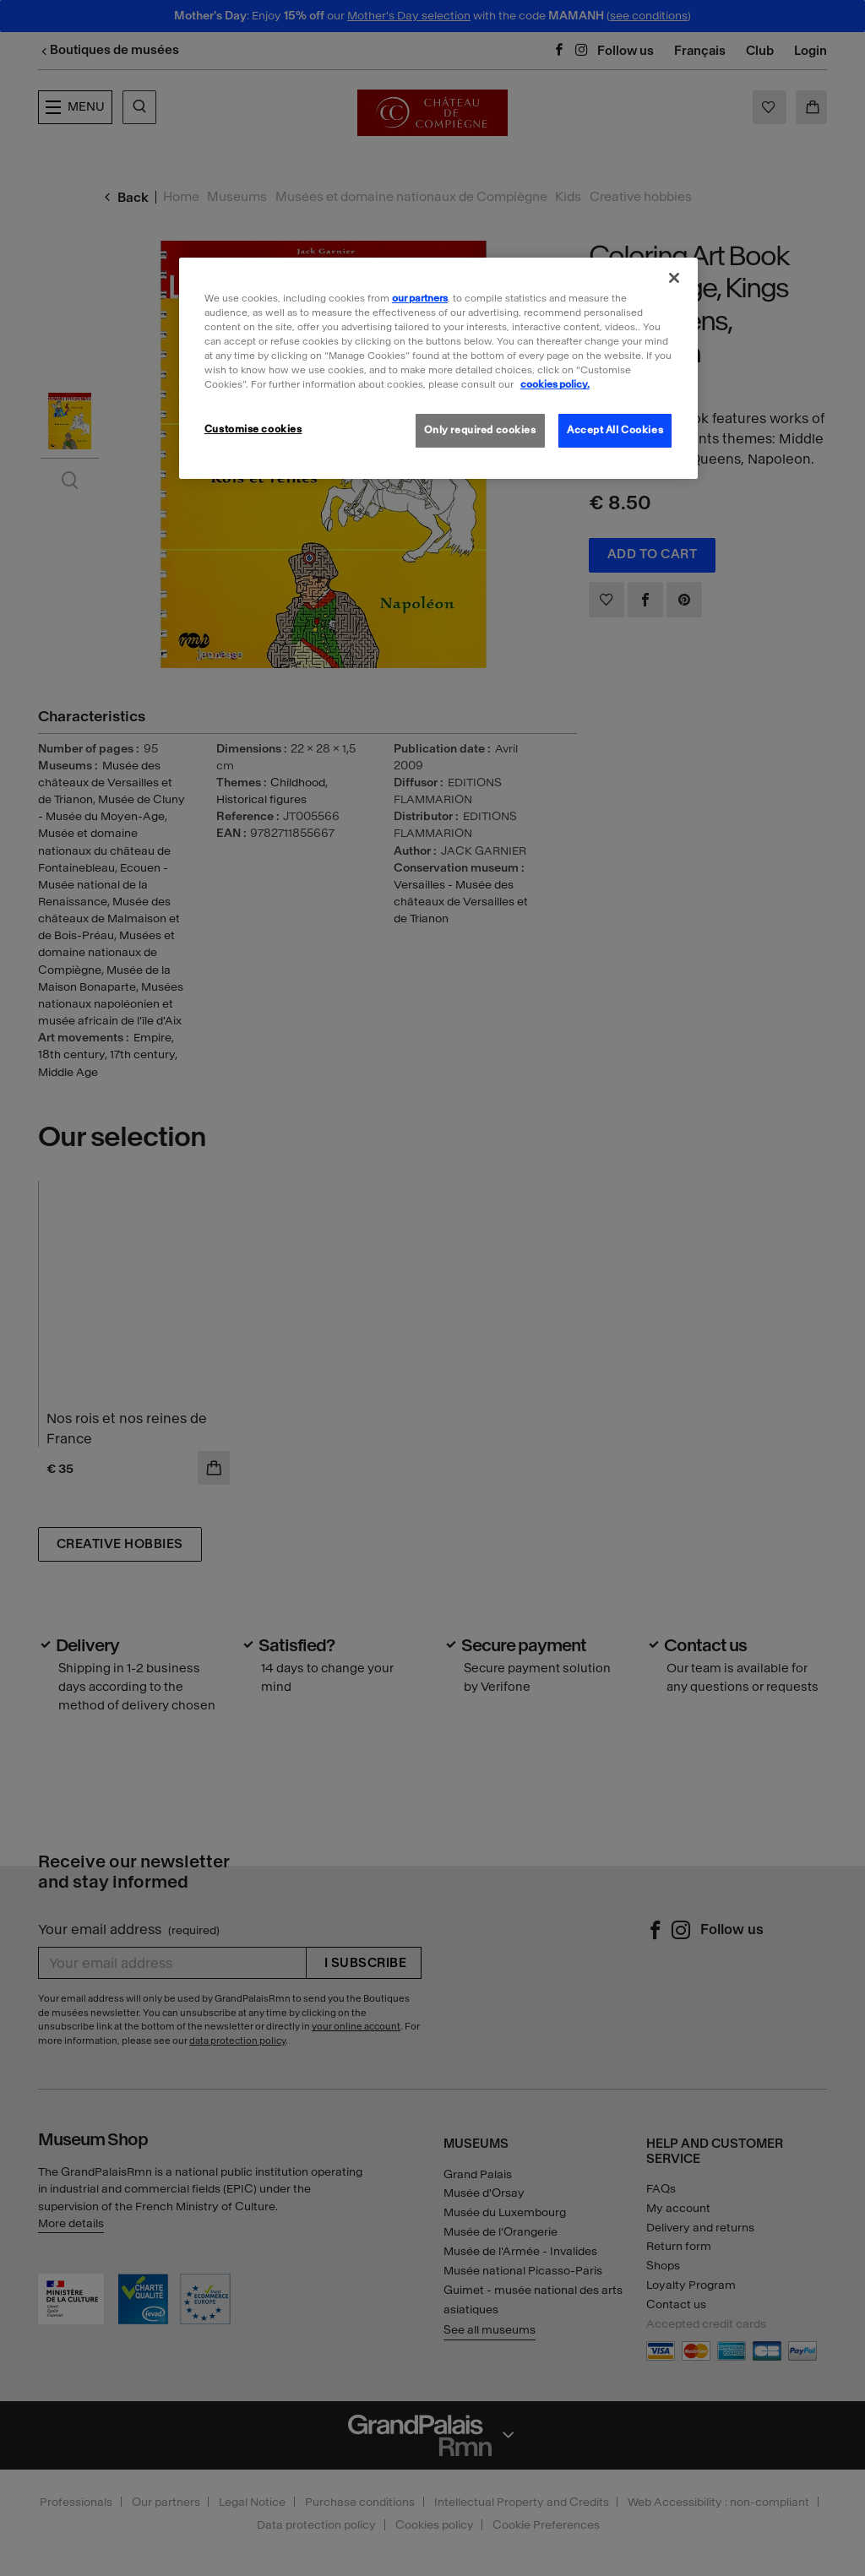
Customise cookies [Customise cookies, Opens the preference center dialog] (253, 429)
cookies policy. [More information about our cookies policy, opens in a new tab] (555, 384)
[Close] (674, 277)
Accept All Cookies (615, 430)
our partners (420, 298)
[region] (438, 368)
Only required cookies (480, 430)
